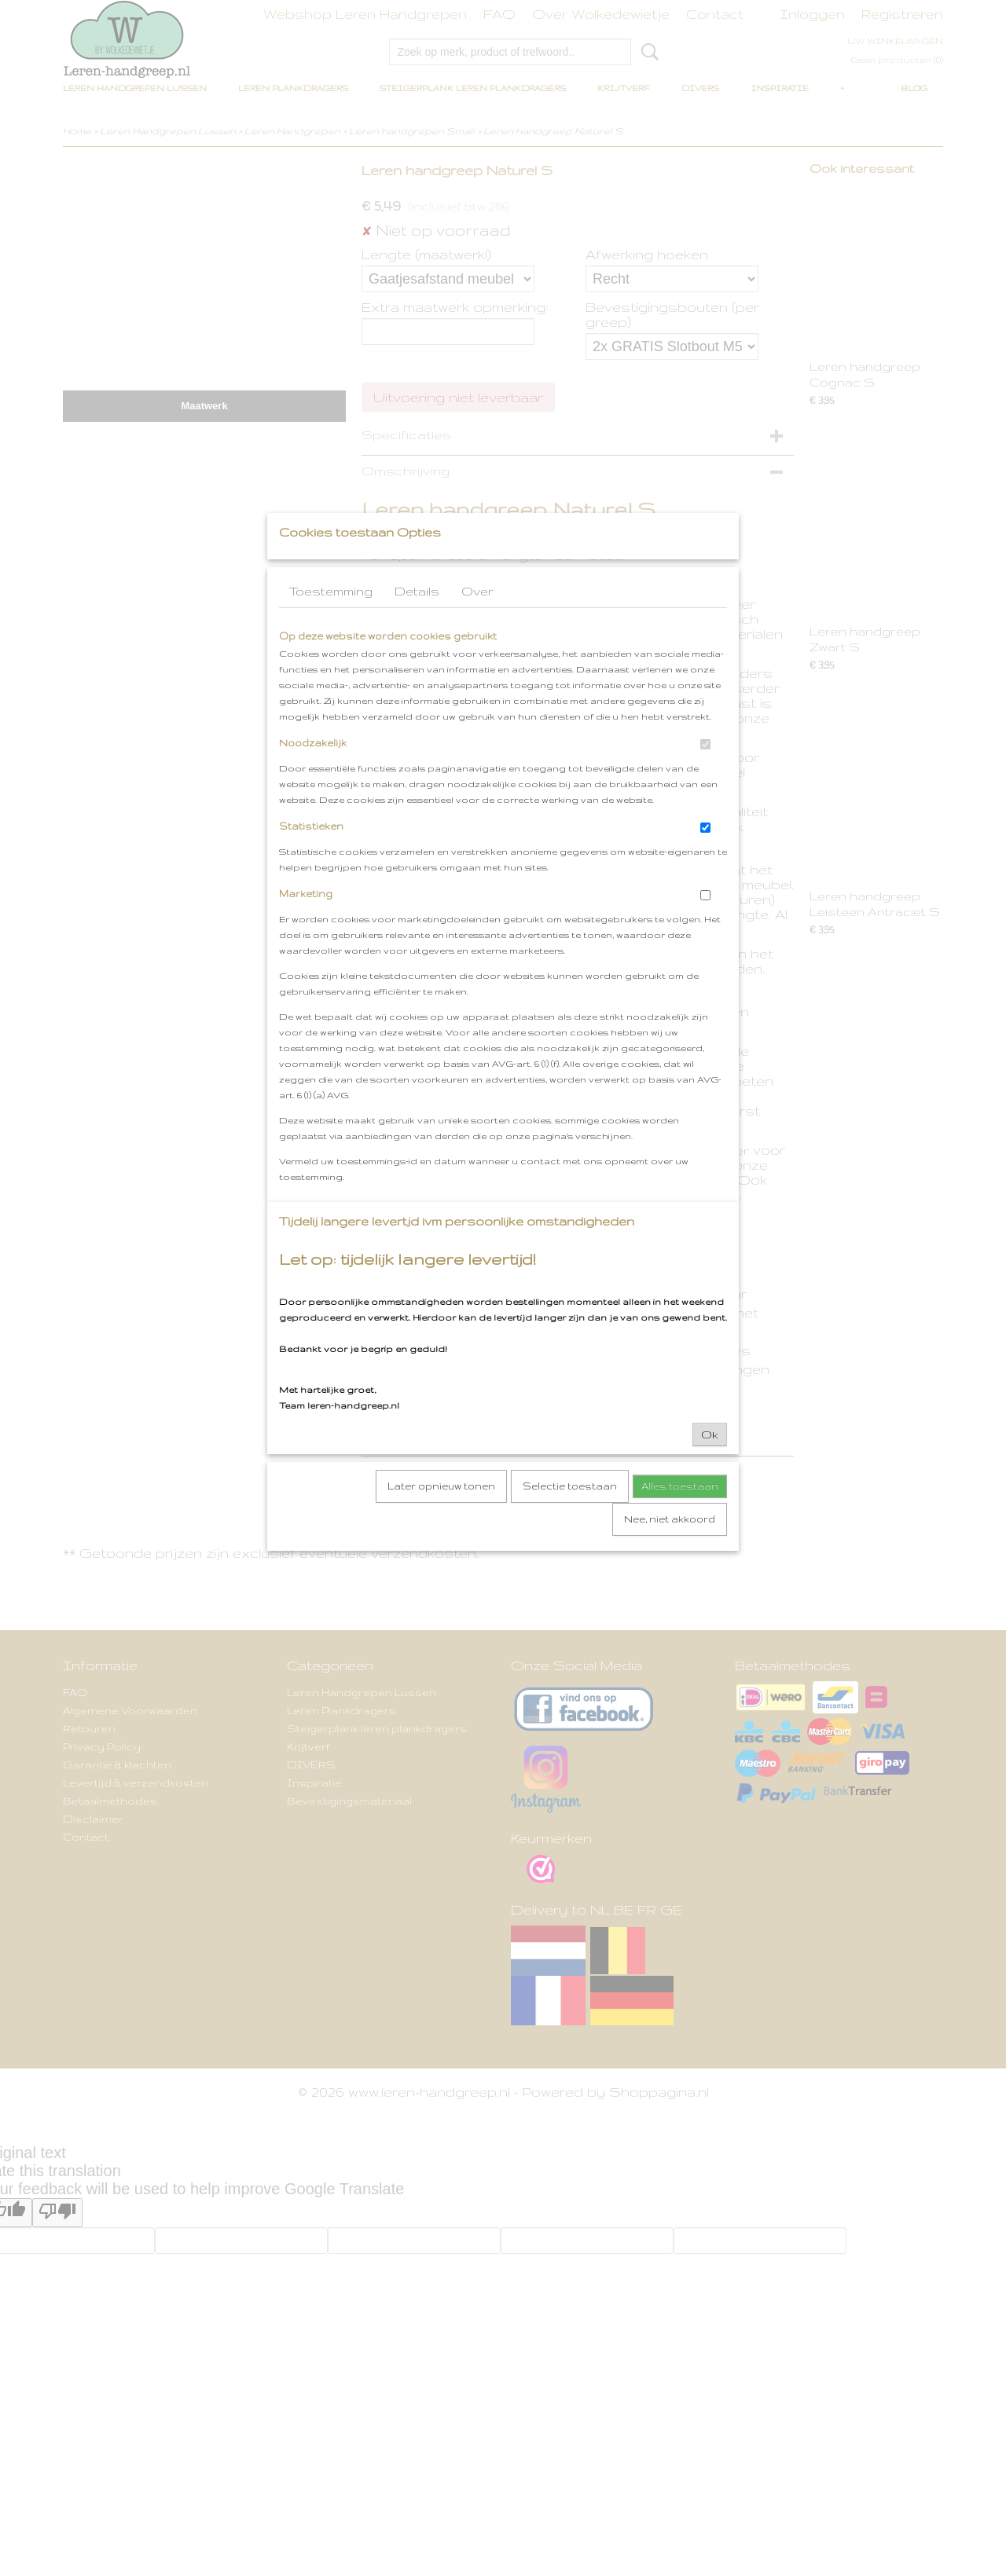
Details (417, 621)
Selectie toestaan (570, 1517)
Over (477, 621)
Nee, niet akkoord (669, 1550)
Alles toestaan (679, 1517)
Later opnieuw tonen (441, 1517)
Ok (709, 1465)
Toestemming (331, 621)
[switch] (705, 775)
